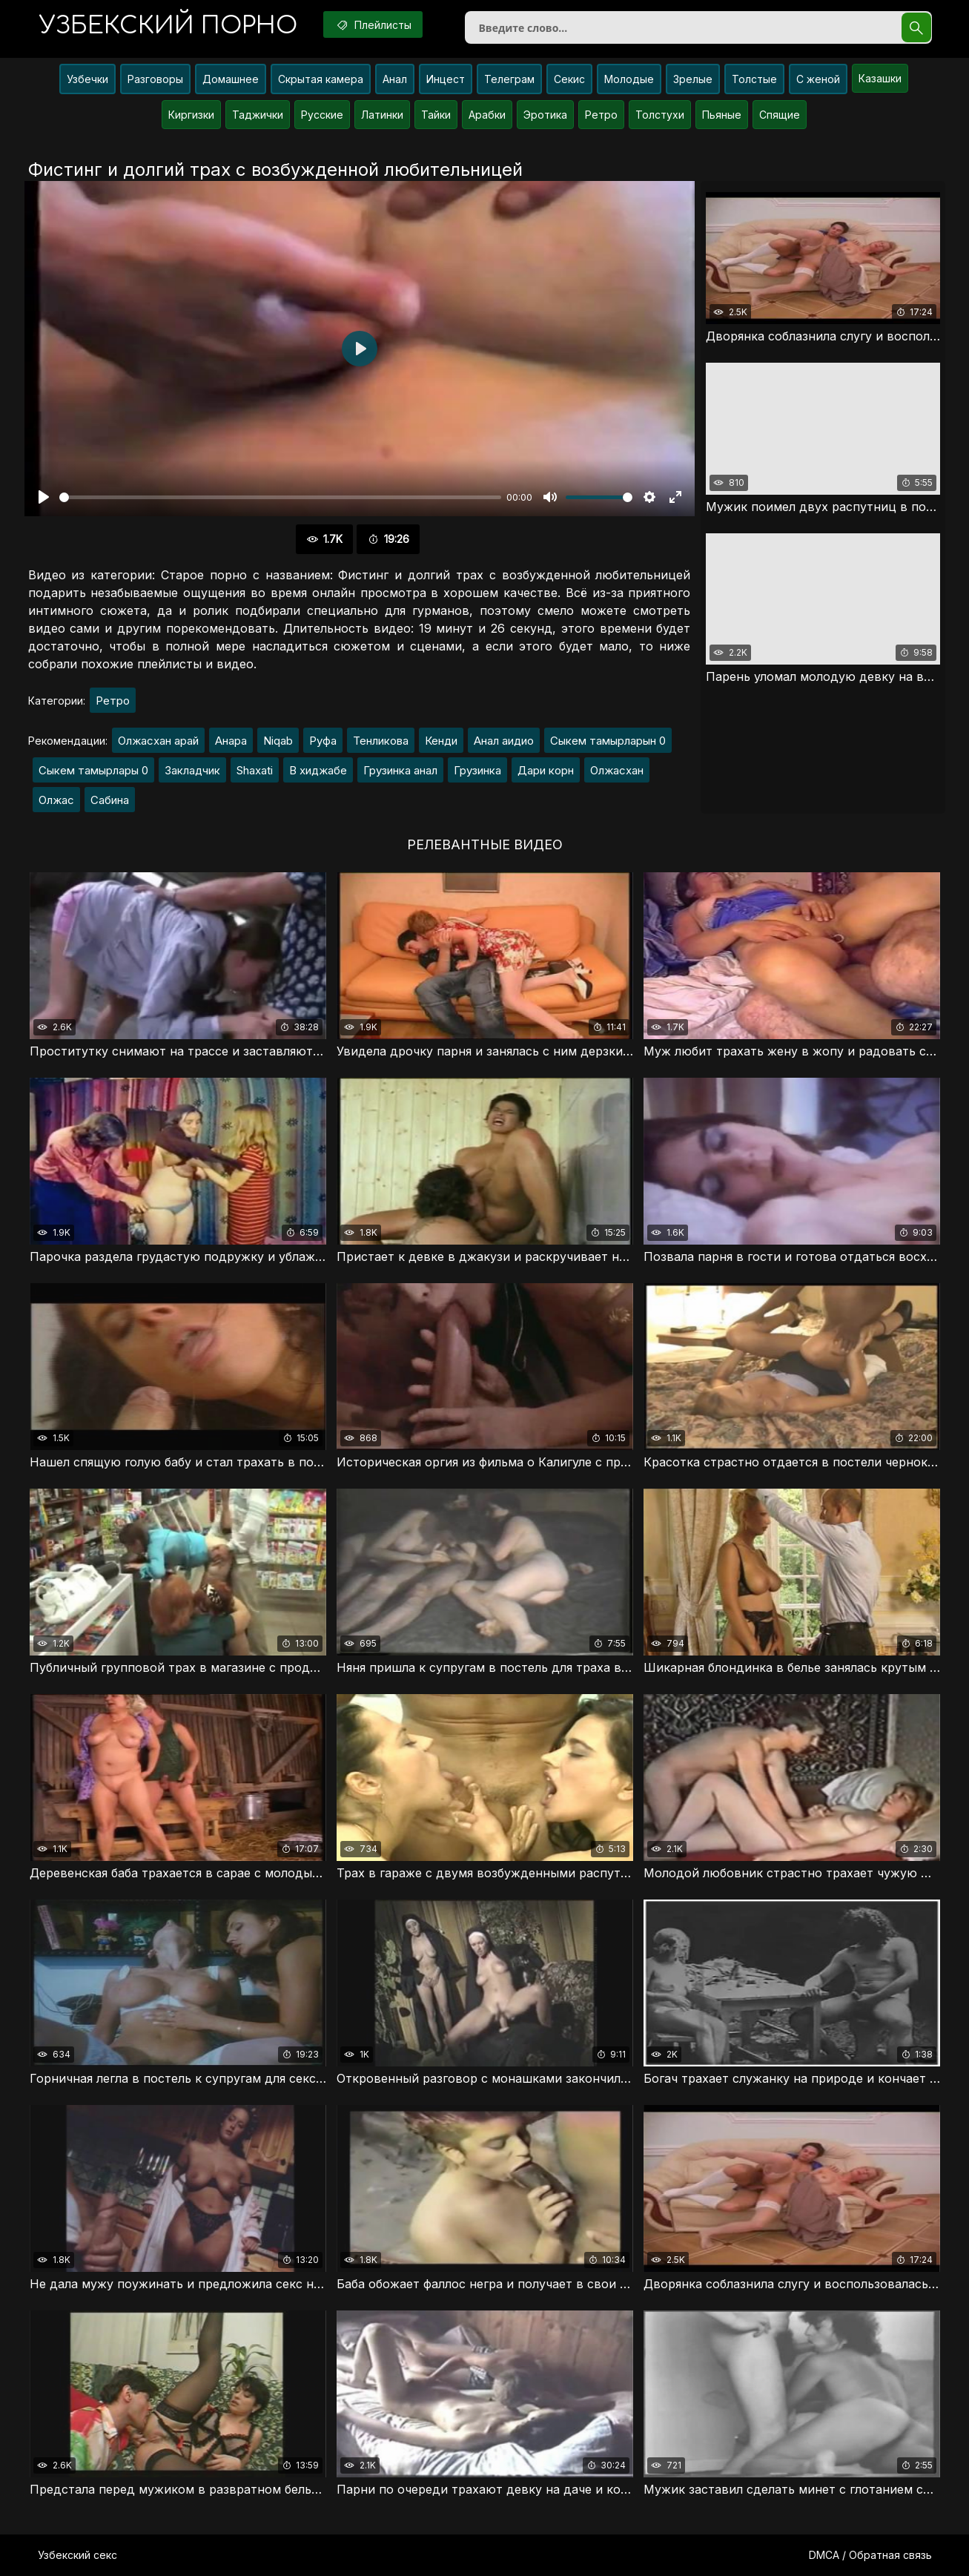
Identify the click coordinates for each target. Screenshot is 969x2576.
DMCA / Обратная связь (870, 2555)
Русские (322, 114)
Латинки (382, 114)
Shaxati (255, 770)
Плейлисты (372, 24)
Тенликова (381, 741)
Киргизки (191, 114)
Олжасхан (617, 770)
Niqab (278, 741)
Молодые (629, 79)
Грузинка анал (400, 770)
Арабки (487, 114)
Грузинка (477, 770)
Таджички (257, 114)
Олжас (56, 800)
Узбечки (87, 79)
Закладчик (192, 770)
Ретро (601, 114)
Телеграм (509, 79)
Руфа (323, 741)
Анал (395, 79)
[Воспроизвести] (44, 497)
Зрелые (692, 79)
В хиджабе (318, 770)
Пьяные (721, 114)
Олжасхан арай (158, 741)
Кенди (441, 741)
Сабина (109, 800)
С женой (818, 79)
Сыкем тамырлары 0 (93, 770)
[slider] (280, 497)
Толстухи (659, 114)
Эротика (545, 114)
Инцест (445, 79)
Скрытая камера (320, 79)
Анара (231, 741)
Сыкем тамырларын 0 (608, 741)
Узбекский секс (77, 2555)
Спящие (779, 114)
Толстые (754, 79)
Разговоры (155, 79)
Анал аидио (504, 741)
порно (168, 26)
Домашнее (230, 79)
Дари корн (545, 770)
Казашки (880, 78)
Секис (569, 79)
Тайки (436, 114)
